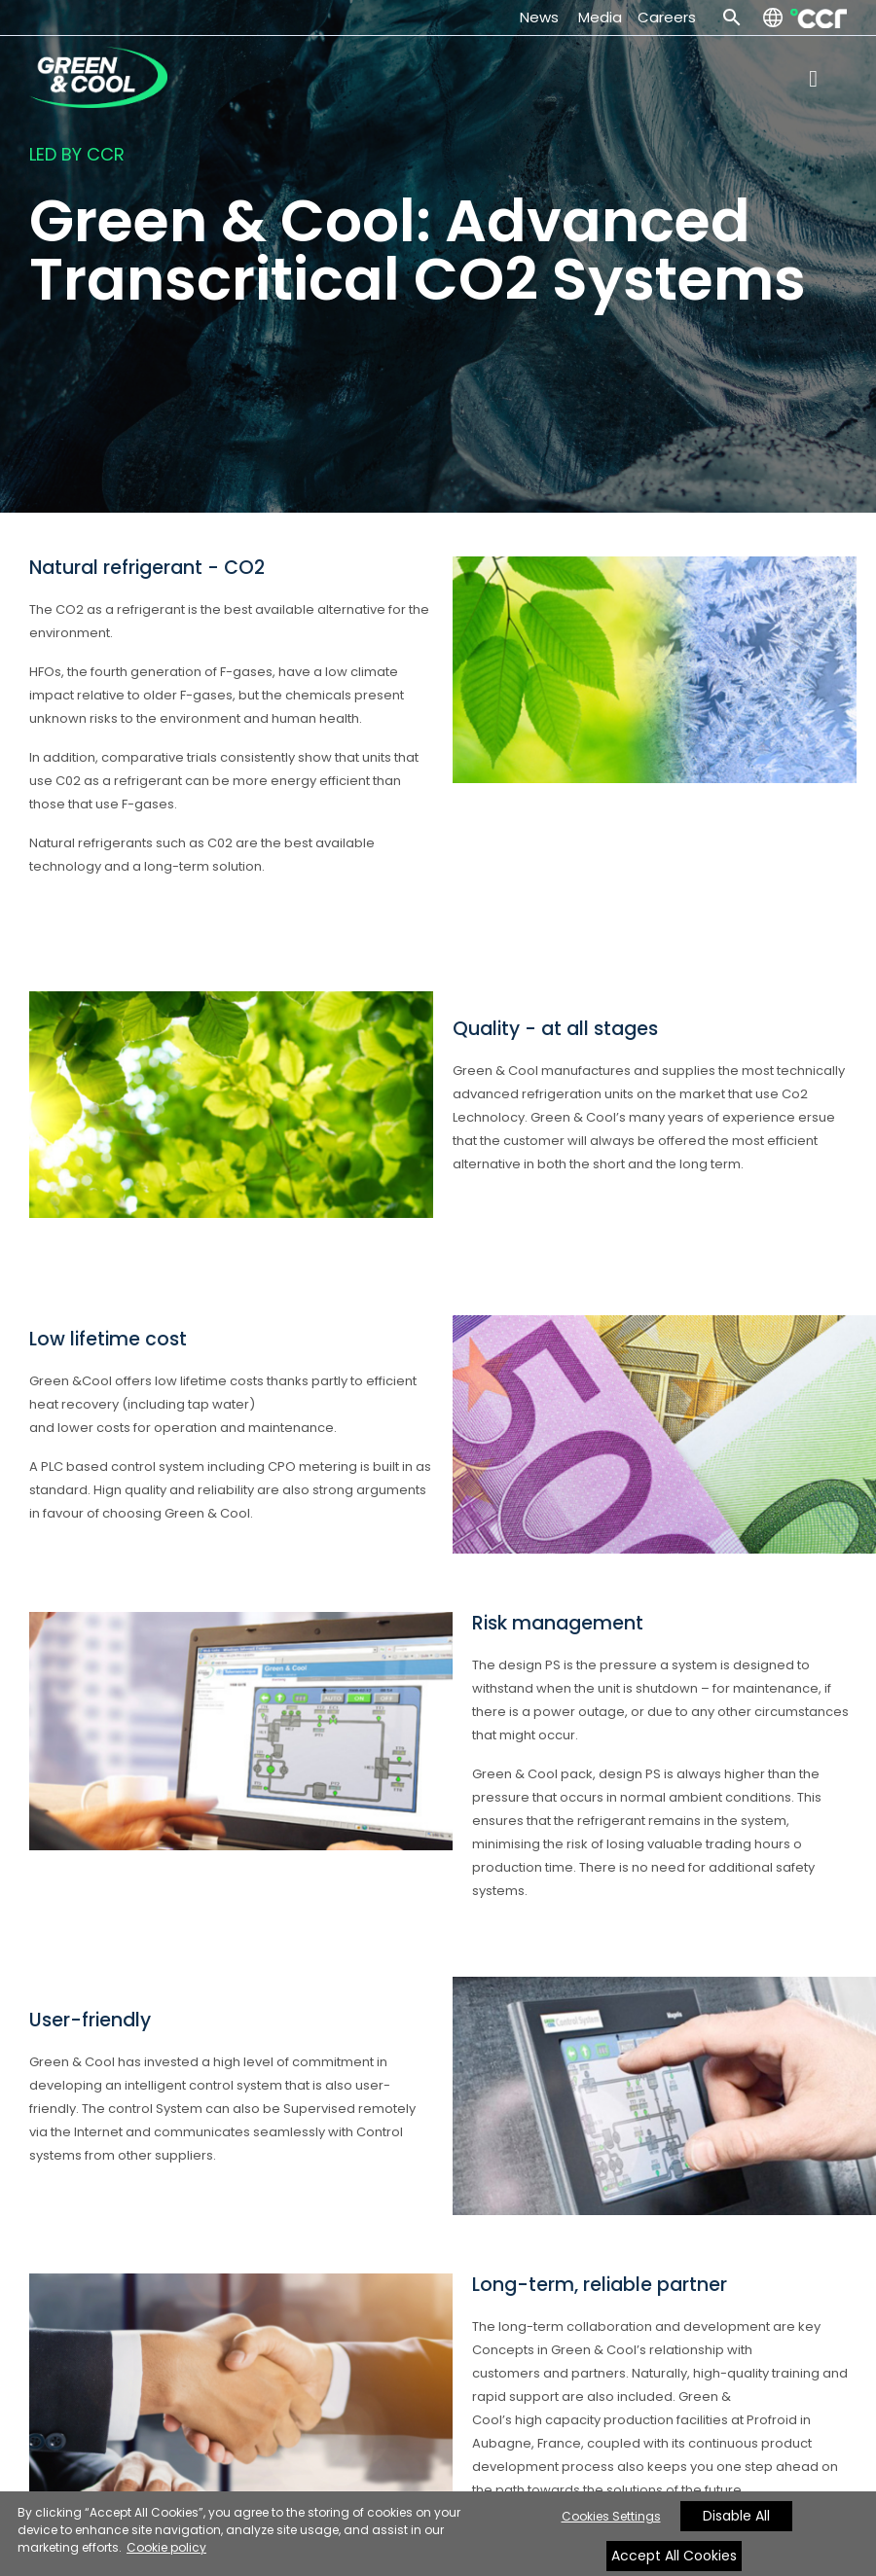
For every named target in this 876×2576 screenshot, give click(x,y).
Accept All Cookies (674, 2555)
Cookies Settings (611, 2516)
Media (600, 17)
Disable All (736, 2515)
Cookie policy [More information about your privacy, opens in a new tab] (166, 2547)
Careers (667, 17)
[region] (438, 2533)
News (543, 17)
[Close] (722, 2540)
